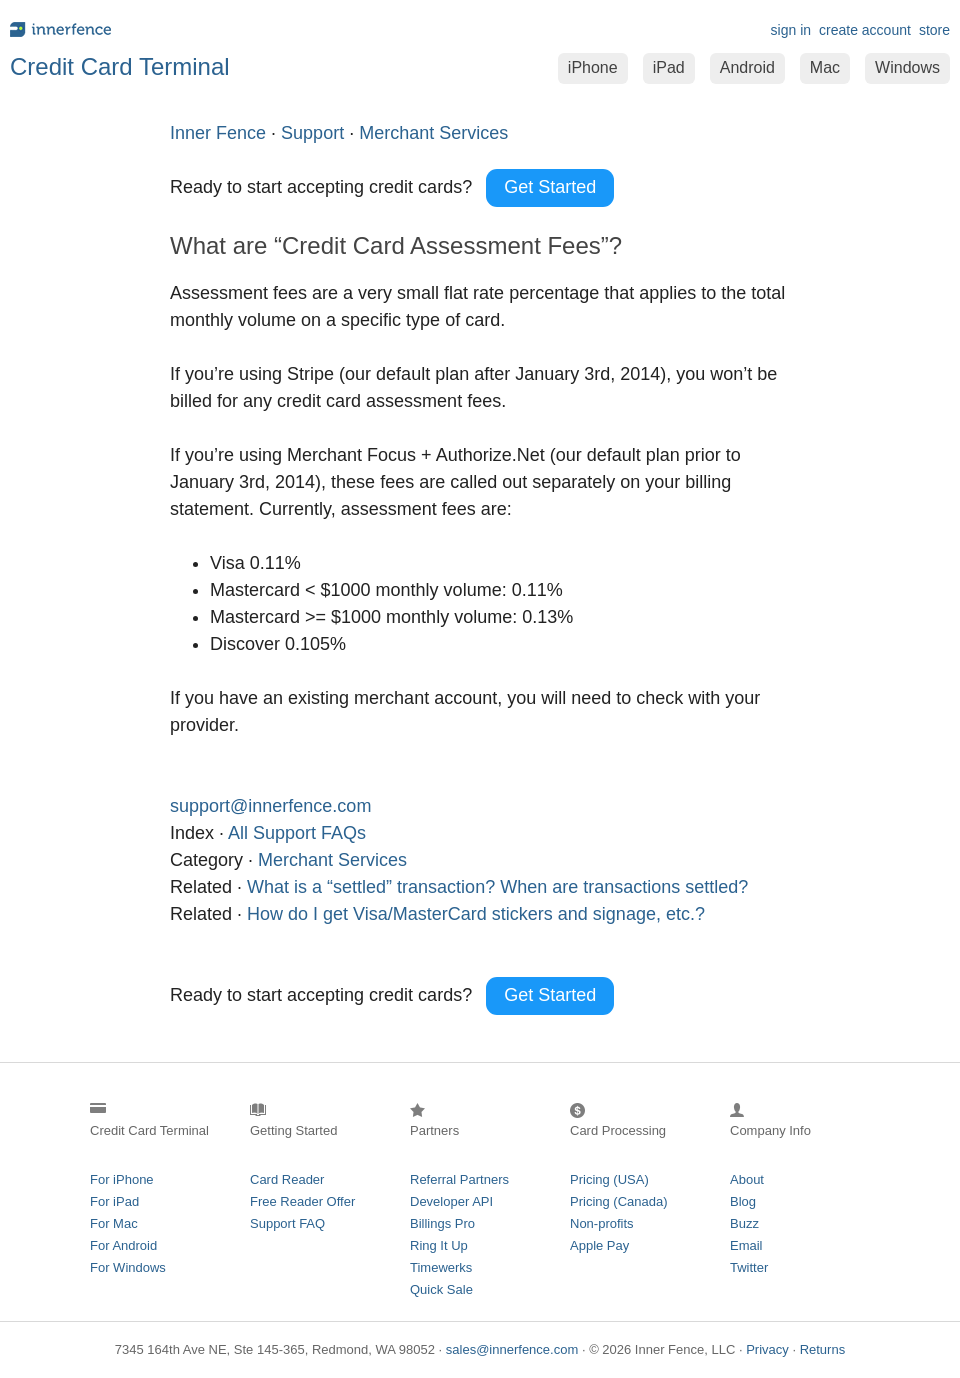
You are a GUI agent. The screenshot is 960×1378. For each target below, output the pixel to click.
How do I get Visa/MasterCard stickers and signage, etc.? (476, 914)
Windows (907, 67)
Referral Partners (459, 1179)
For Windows (128, 1267)
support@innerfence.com (270, 806)
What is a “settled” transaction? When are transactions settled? (497, 887)
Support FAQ (287, 1223)
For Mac (114, 1223)
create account (865, 30)
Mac (825, 67)
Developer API (451, 1201)
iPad (669, 67)
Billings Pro (442, 1223)
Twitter (749, 1267)
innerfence (240, 29)
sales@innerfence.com (512, 1349)
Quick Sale (441, 1289)
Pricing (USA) (609, 1179)
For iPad (114, 1201)
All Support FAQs (297, 833)
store (934, 30)
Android (747, 67)
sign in (791, 30)
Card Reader (287, 1179)
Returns (823, 1349)
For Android (123, 1245)
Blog (743, 1201)
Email (746, 1245)
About (747, 1179)
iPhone (593, 67)
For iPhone (122, 1179)
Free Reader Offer (302, 1201)
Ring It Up (439, 1245)
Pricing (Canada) (619, 1201)
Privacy (767, 1349)
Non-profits (602, 1223)
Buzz (744, 1223)
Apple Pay (599, 1245)
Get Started (550, 187)
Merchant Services (332, 860)
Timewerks (441, 1267)
